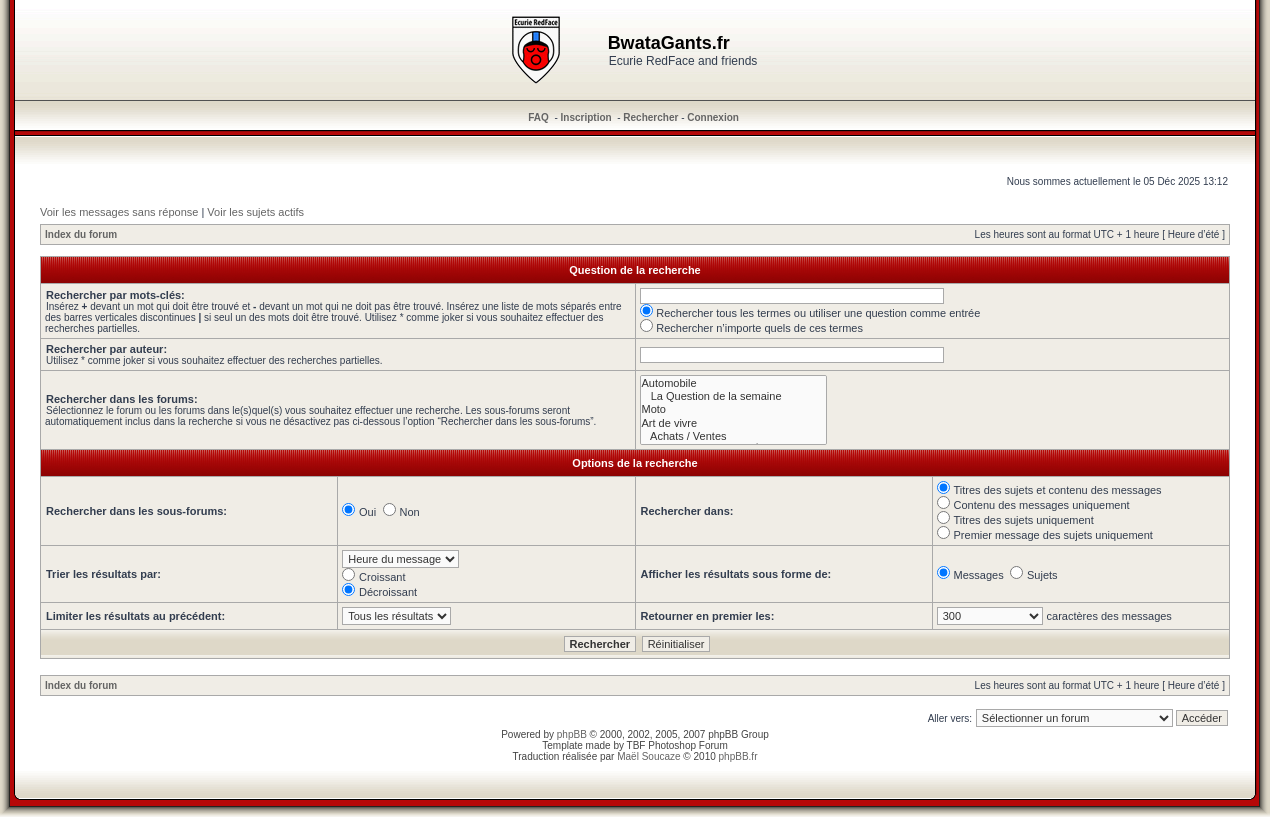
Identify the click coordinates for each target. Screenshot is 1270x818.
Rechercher (650, 117)
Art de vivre (733, 423)
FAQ (538, 117)
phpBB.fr (738, 756)
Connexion (713, 117)
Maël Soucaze (648, 756)
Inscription (586, 117)
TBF (636, 745)
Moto (733, 409)
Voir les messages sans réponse (119, 212)
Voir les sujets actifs (255, 212)
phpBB (572, 734)
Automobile (733, 383)
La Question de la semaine (733, 396)
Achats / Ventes (733, 436)
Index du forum (81, 234)
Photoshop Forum (688, 745)
